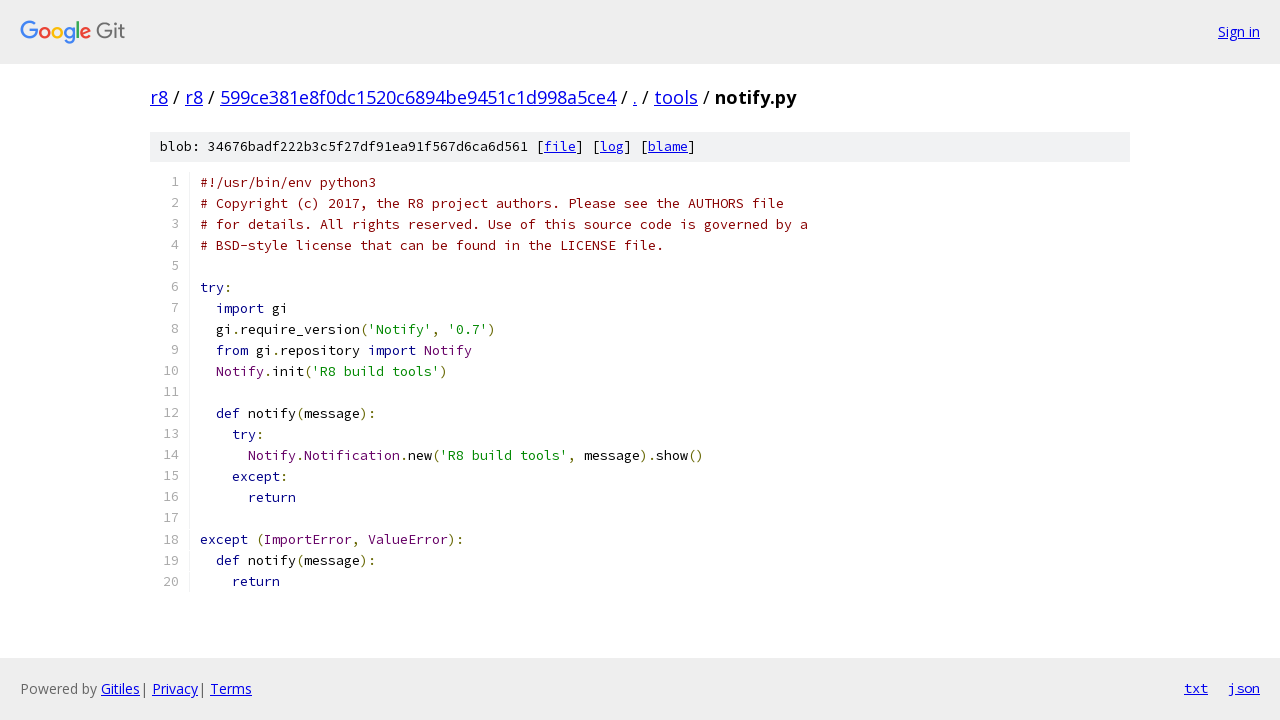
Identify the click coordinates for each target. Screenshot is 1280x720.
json (1244, 688)
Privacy (175, 688)
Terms (231, 688)
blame (668, 146)
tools (676, 97)
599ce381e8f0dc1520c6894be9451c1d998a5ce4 (418, 97)
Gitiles (120, 688)
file (560, 146)
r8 (159, 97)
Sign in (1239, 31)
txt (1196, 688)
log (612, 146)
